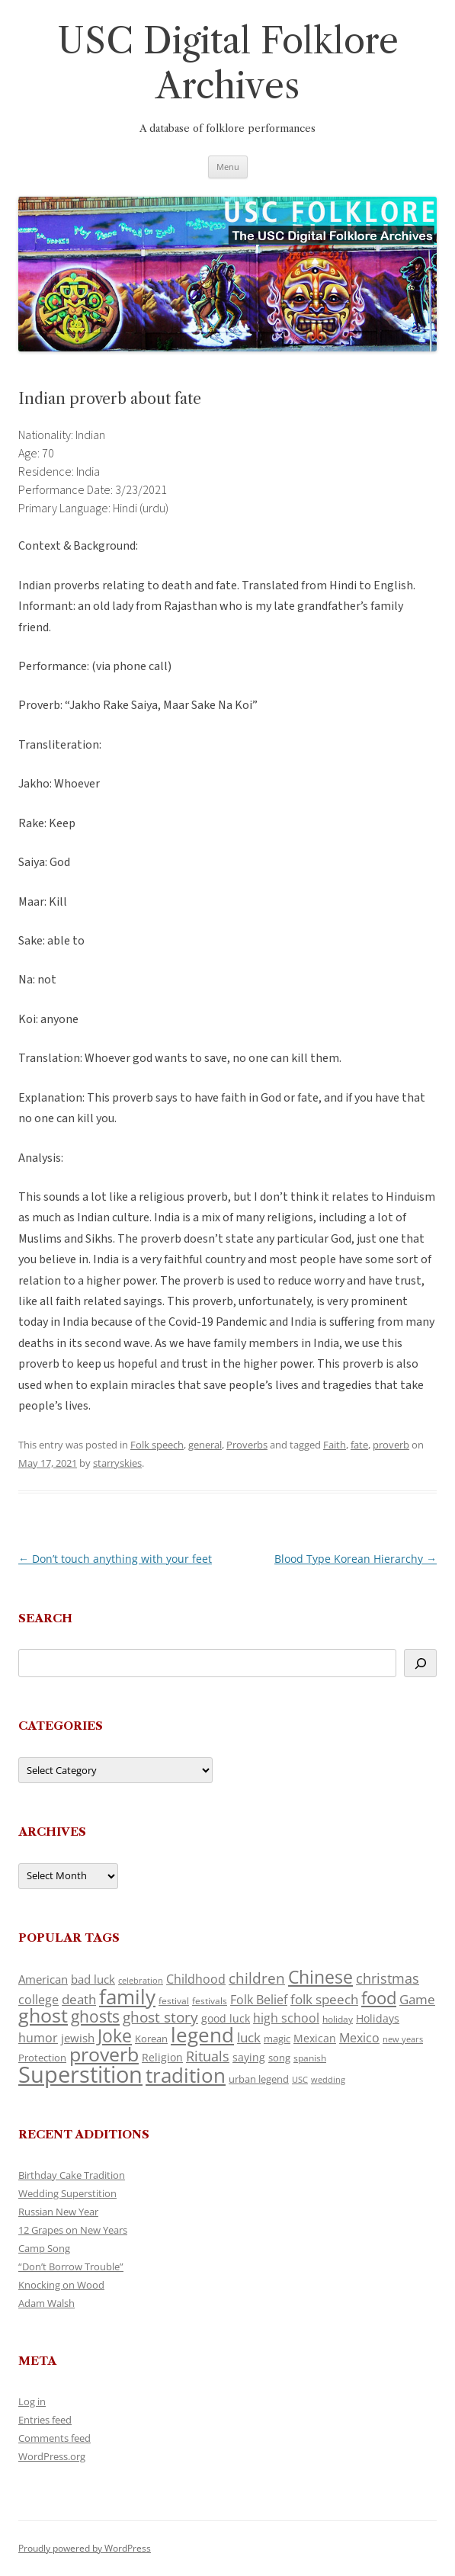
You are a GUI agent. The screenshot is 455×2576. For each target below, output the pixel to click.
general (205, 1445)
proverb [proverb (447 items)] (104, 2054)
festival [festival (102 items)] (174, 2001)
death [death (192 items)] (79, 1999)
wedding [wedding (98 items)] (328, 2079)
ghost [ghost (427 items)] (43, 2015)
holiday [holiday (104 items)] (337, 2019)
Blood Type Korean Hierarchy (355, 1558)
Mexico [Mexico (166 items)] (359, 2037)
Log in (32, 2401)
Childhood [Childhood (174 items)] (196, 1979)
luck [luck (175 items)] (249, 2037)
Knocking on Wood (61, 2285)
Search (45, 1618)
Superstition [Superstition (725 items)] (80, 2074)
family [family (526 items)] (127, 1996)
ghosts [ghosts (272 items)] (95, 2016)
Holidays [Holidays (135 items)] (377, 2018)
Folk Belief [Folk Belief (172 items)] (258, 1999)
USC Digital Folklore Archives (228, 63)
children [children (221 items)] (257, 1977)
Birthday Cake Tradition (71, 2175)
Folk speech (157, 1445)
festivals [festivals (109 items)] (209, 2000)
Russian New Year (58, 2211)
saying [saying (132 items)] (248, 2057)
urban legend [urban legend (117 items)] (259, 2079)
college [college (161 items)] (38, 1999)
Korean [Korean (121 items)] (151, 2038)
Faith (334, 1445)
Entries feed (45, 2420)
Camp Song (44, 2248)
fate (359, 1445)
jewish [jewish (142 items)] (78, 2037)
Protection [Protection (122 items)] (42, 2057)
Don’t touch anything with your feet (115, 1558)
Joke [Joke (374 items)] (115, 2035)
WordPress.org (51, 2456)
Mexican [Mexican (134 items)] (314, 2038)
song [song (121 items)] (279, 2057)
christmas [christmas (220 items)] (387, 1977)
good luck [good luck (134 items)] (225, 2018)
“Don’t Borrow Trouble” (70, 2266)
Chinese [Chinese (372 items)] (320, 1977)
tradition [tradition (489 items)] (186, 2075)
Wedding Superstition (67, 2193)
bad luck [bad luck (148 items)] (93, 1979)
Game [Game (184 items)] (417, 1999)
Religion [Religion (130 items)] (162, 2057)
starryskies (117, 1463)
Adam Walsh (46, 2303)
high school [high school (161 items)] (286, 2018)
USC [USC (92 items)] (300, 2079)
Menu (227, 166)
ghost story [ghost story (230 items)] (160, 2017)
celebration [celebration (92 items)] (140, 1980)
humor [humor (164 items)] (38, 2037)
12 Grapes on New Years (72, 2230)
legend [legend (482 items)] (202, 2035)
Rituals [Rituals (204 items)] (207, 2056)
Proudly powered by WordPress (84, 2548)
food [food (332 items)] (378, 1998)
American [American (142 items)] (43, 1979)
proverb (391, 1445)
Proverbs (247, 1445)
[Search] (420, 1663)
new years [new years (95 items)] (403, 2039)
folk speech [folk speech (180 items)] (324, 1999)
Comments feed (54, 2438)
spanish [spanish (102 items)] (309, 2058)
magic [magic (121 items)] (277, 2038)
